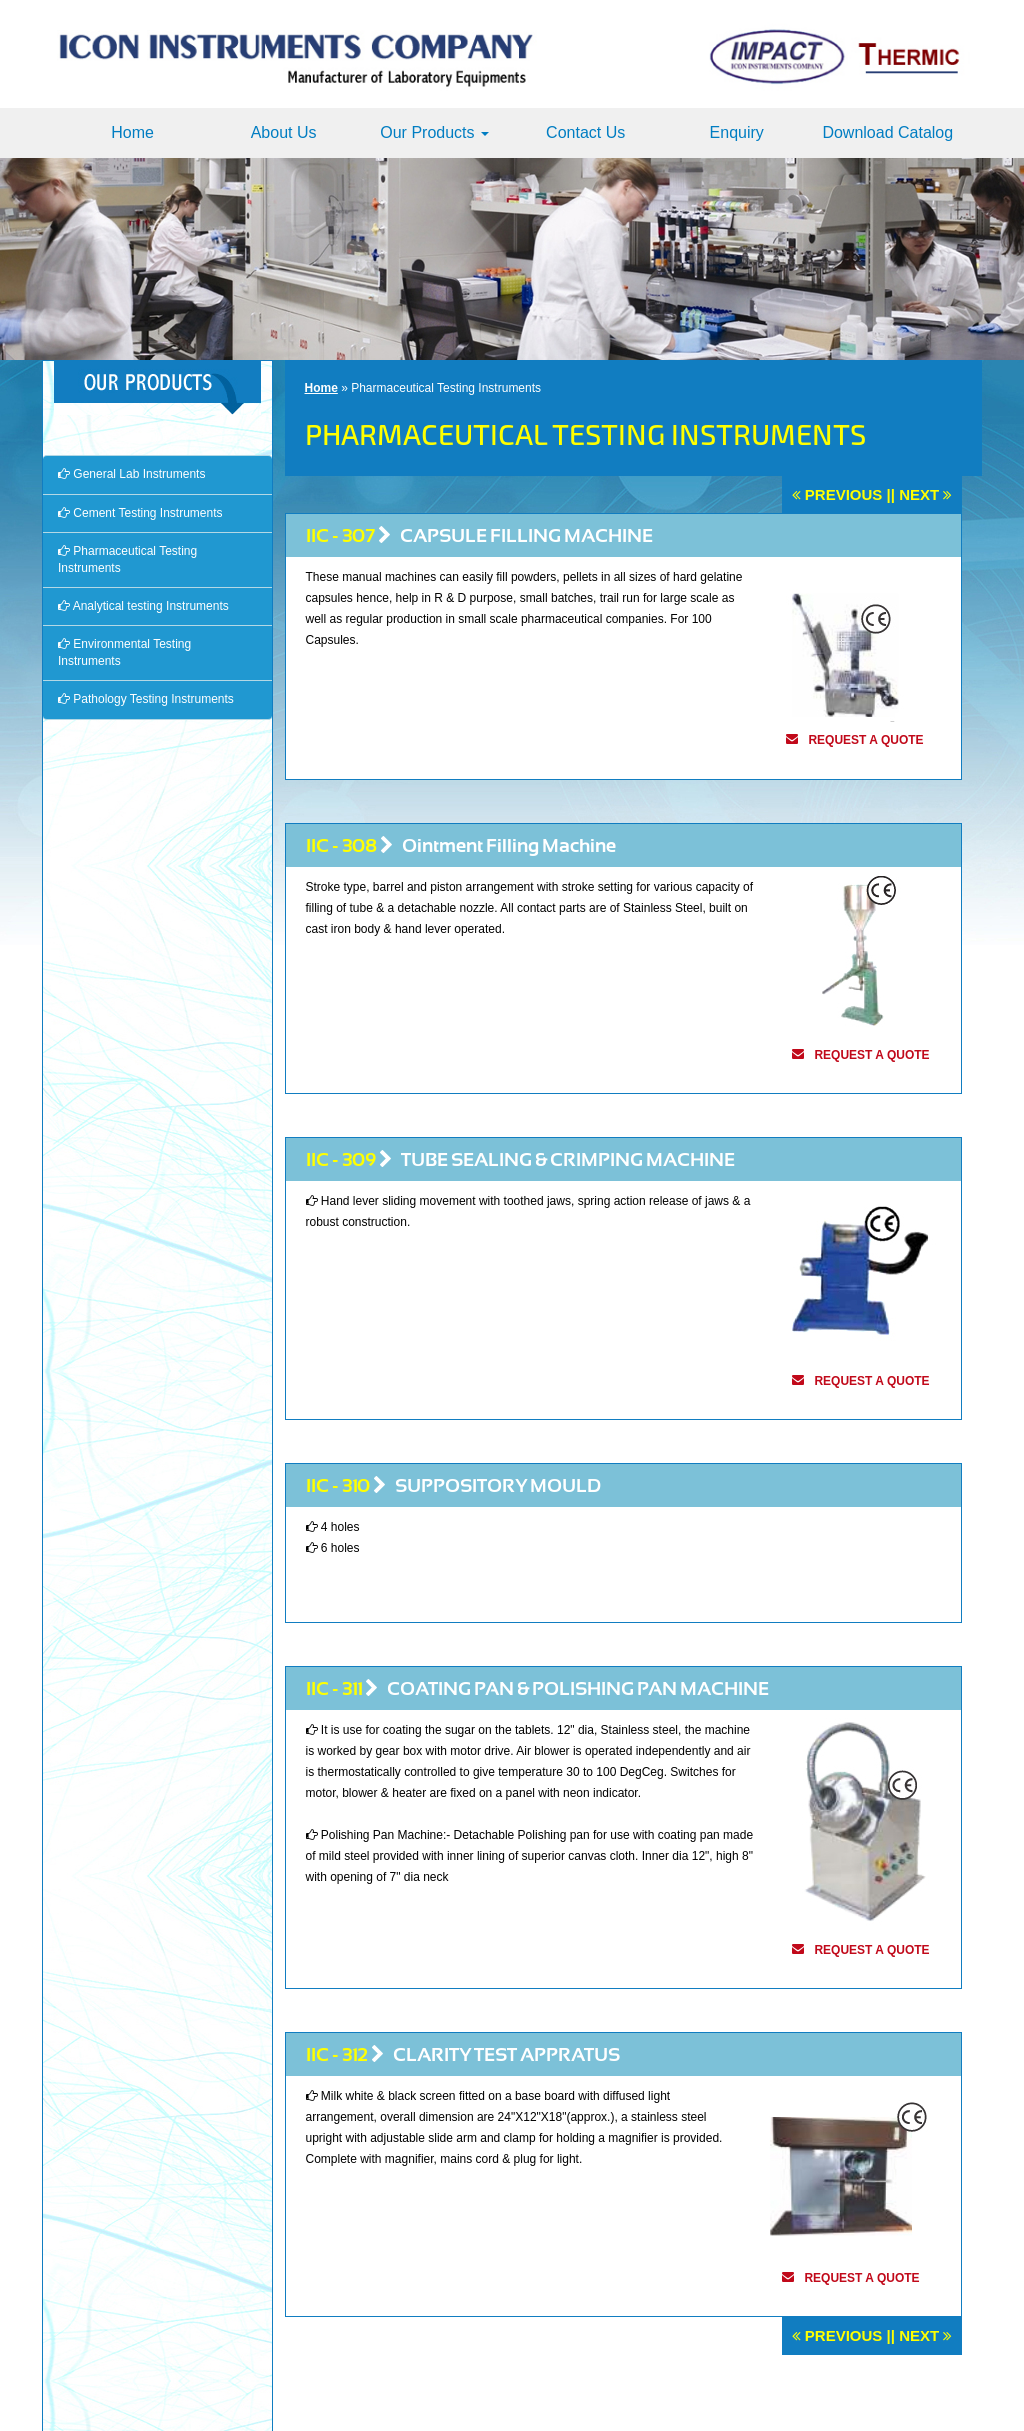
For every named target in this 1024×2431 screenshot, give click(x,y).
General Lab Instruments (131, 474)
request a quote (865, 740)
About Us (284, 132)
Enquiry (737, 132)
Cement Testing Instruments (140, 513)
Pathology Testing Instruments (146, 699)
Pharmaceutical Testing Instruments (127, 559)
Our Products (434, 132)
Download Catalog (887, 132)
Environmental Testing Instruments (124, 652)
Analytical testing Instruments (143, 606)
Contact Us (585, 132)
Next (919, 494)
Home (132, 132)
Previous (844, 494)
